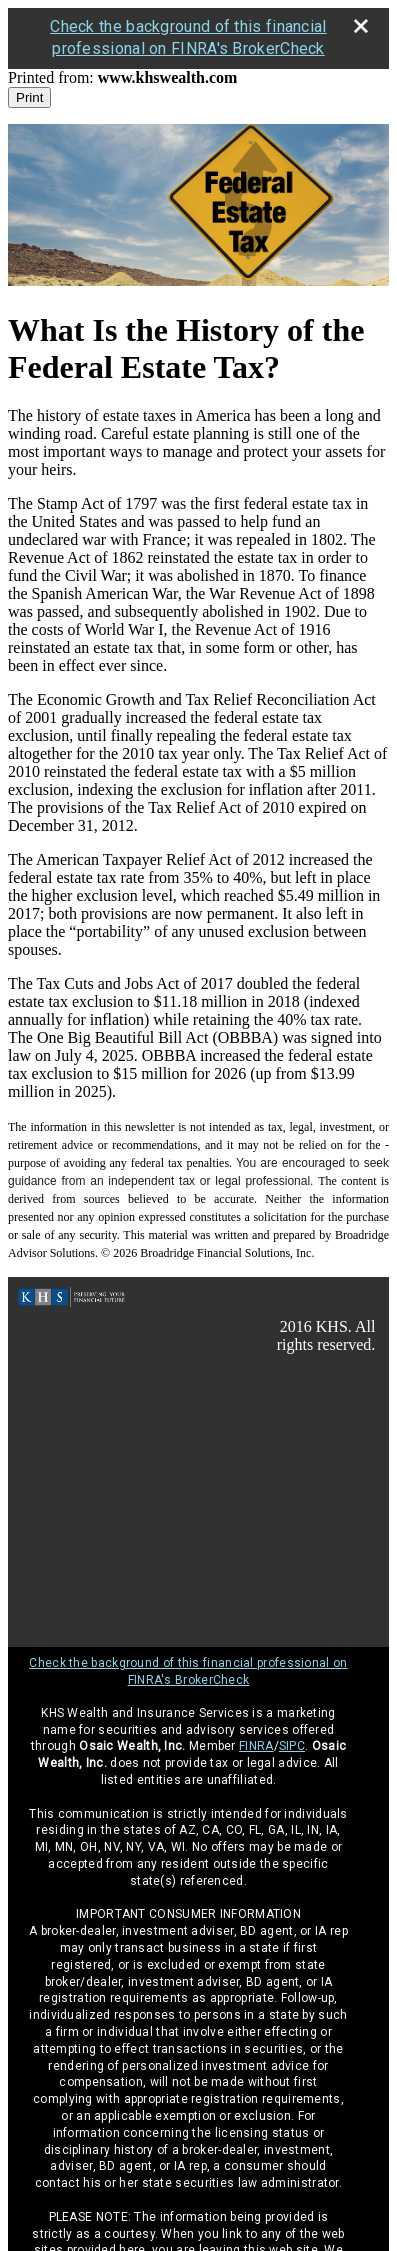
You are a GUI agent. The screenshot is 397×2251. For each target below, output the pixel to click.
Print (29, 97)
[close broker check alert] (361, 26)
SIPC (292, 1746)
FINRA (256, 1746)
